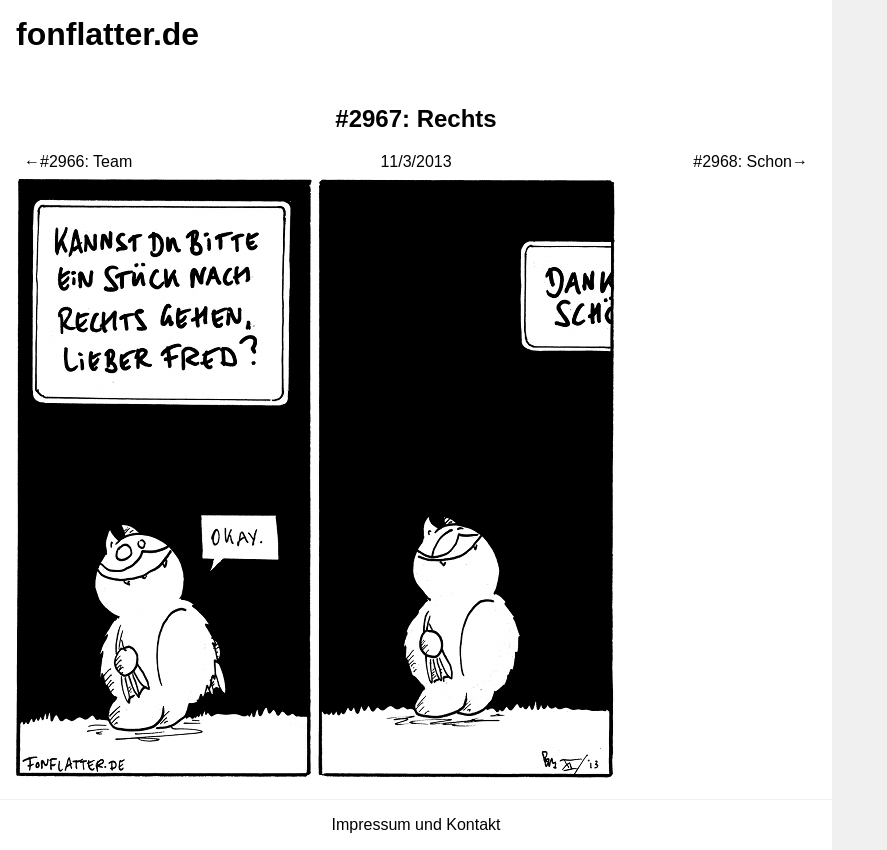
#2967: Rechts (415, 118)
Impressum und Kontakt (416, 824)
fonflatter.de (107, 34)
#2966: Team (86, 161)
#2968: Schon (742, 161)
